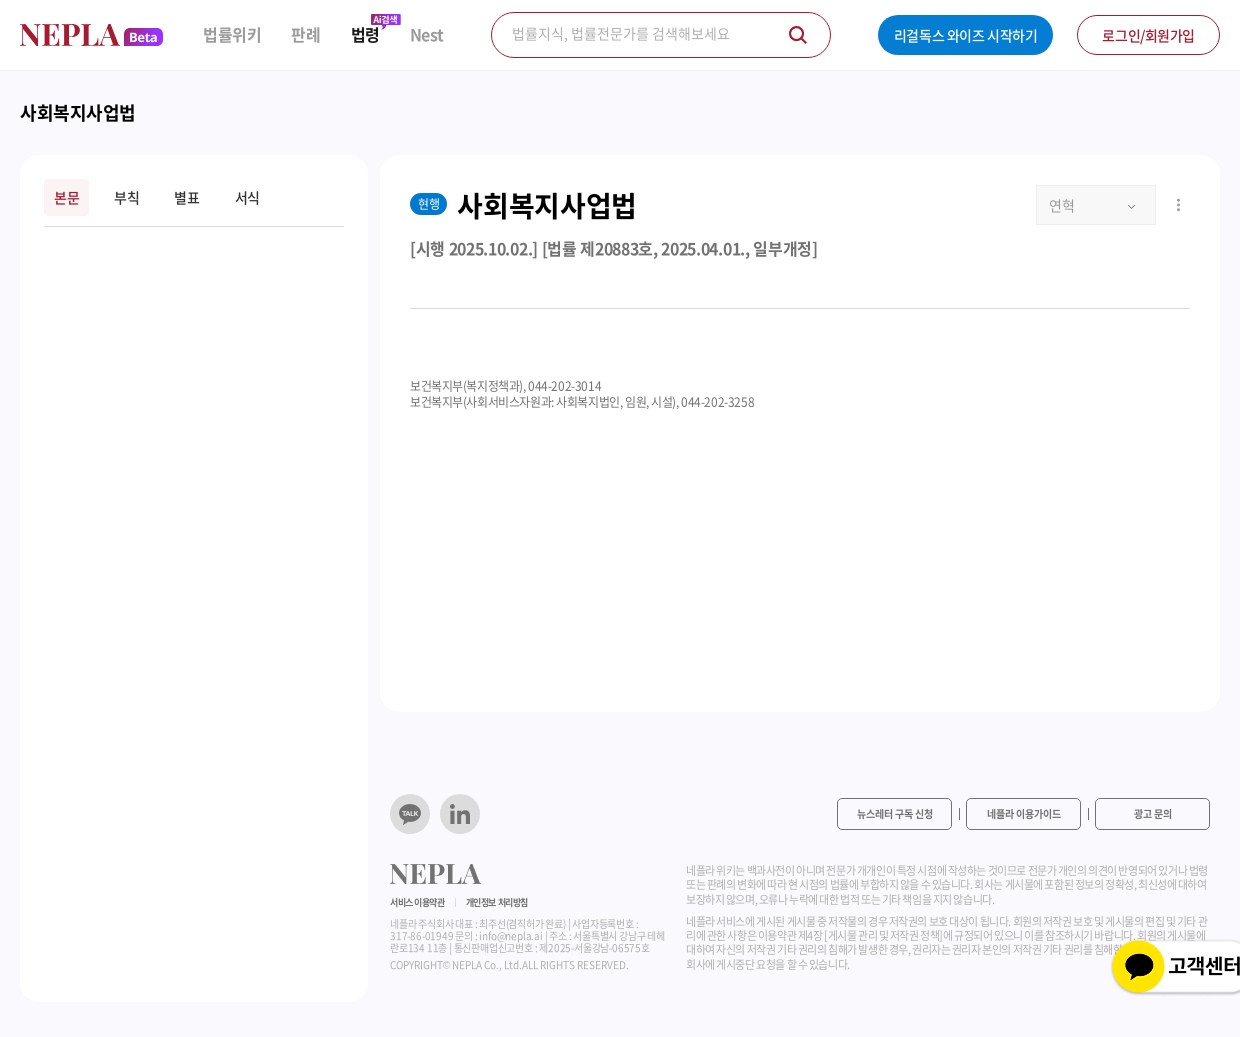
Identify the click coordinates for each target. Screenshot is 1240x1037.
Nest (427, 34)
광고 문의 (1153, 813)
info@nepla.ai (510, 935)
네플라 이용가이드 (1024, 813)
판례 (305, 34)
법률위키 (232, 34)
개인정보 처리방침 (497, 902)
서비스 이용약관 (417, 902)
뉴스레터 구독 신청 (895, 813)
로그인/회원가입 (1148, 35)
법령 (365, 34)
